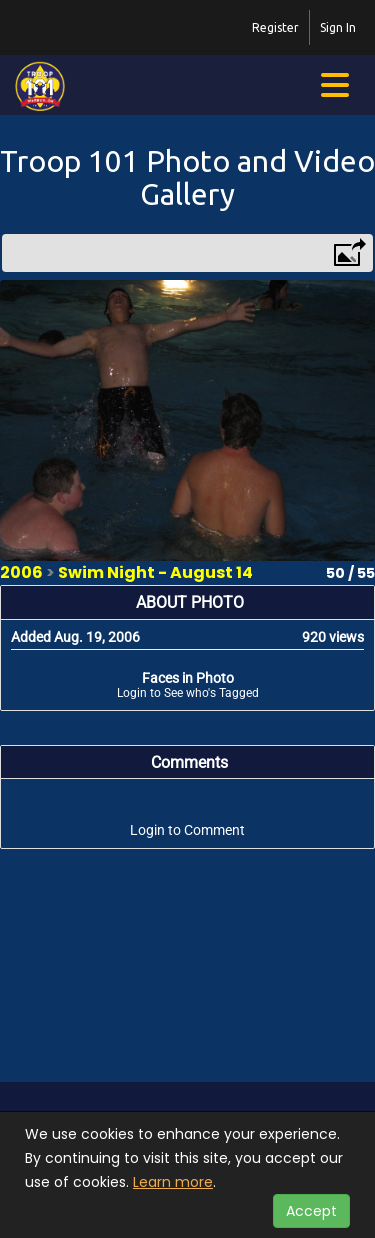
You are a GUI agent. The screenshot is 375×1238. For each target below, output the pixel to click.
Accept (311, 1211)
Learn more (173, 1182)
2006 (21, 572)
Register (275, 27)
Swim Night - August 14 (155, 572)
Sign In (338, 27)
